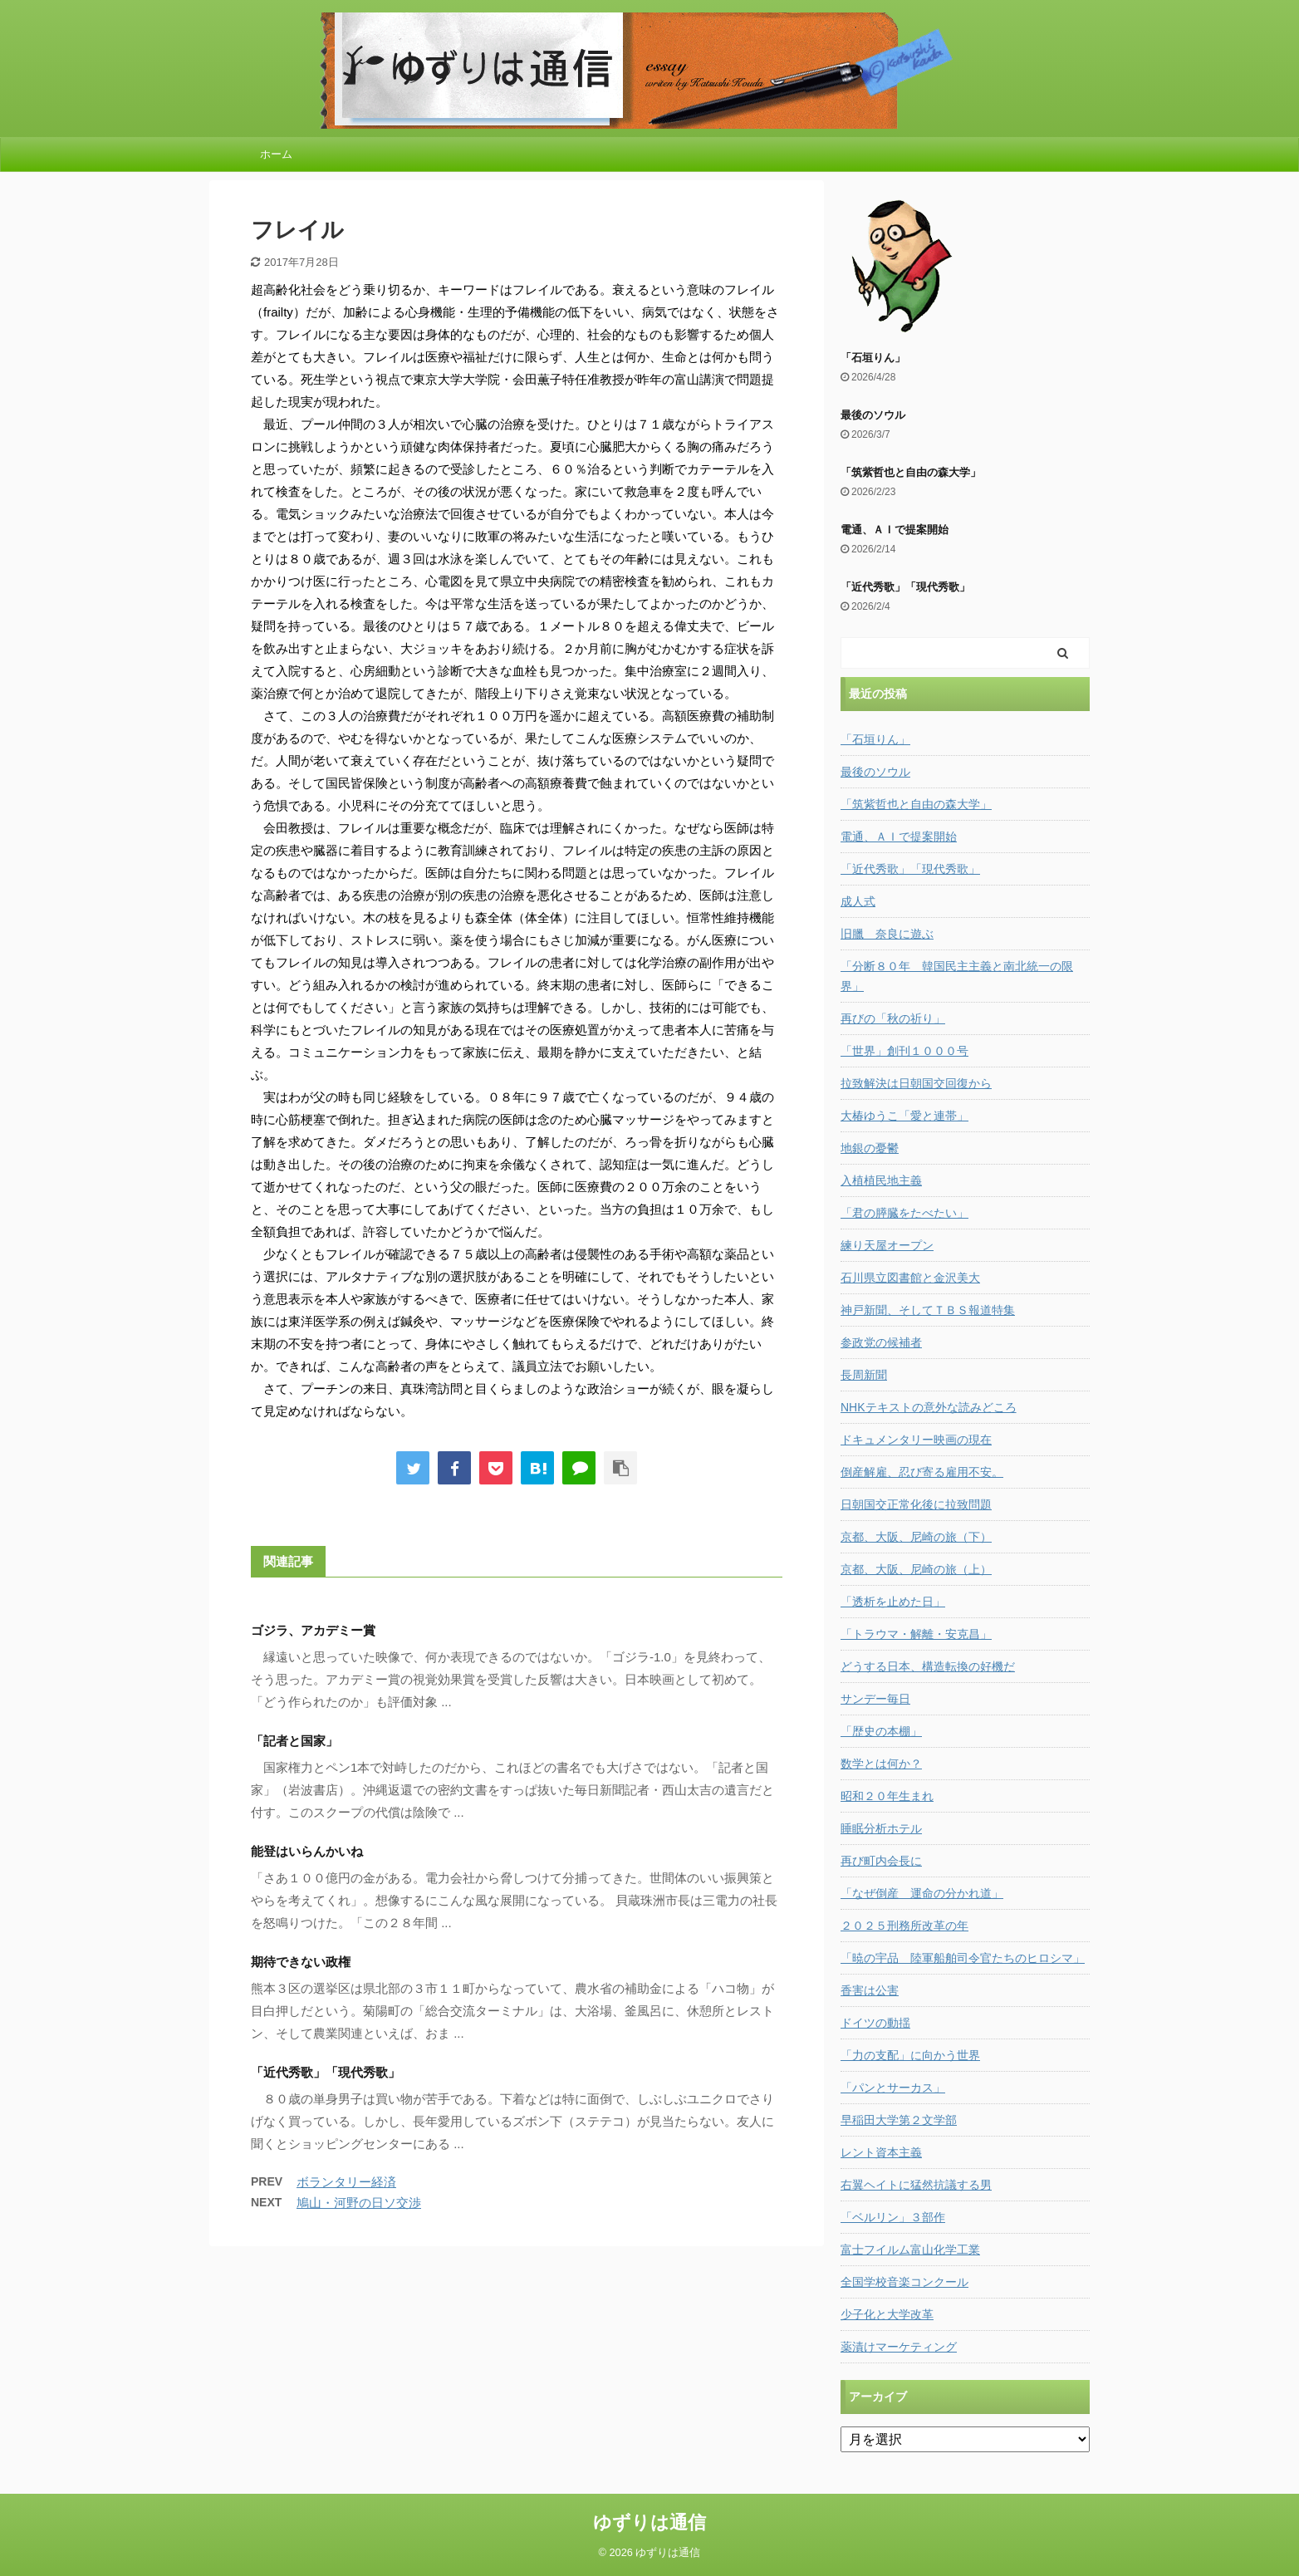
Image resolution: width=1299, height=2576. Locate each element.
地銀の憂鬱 (870, 1148)
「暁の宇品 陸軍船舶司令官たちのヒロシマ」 (963, 1958)
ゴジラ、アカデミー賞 (313, 1630)
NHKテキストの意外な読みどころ (929, 1407)
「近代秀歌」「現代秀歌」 (325, 2072)
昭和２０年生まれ (887, 1796)
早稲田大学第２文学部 (899, 2120)
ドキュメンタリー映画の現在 (916, 1439)
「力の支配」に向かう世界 (910, 2055)
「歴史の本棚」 (881, 1731)
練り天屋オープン (887, 1245)
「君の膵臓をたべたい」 (904, 1212)
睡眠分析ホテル (881, 1828)
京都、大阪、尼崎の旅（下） (916, 1536)
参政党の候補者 (881, 1342)
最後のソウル (873, 415)
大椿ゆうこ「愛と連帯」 (904, 1115)
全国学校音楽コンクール (904, 2282)
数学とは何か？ (881, 1763)
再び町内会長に (881, 1860)
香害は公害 (870, 1990)
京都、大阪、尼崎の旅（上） (916, 1569)
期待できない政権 (300, 1962)
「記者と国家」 (294, 1741)
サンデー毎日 (875, 1698)
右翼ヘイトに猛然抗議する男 (916, 2184)
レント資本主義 (881, 2152)
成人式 (858, 901)
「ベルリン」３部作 (893, 2217)
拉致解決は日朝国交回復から (916, 1083)
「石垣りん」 (873, 357)
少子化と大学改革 (887, 2314)
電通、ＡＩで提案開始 (895, 529)
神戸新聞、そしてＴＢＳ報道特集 (928, 1310)
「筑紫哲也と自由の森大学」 (911, 472)
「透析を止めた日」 (893, 1601)
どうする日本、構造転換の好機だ (928, 1666)
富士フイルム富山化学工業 (910, 2249)
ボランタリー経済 (346, 2182)
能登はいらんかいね (307, 1851)
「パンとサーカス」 (893, 2087)
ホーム (276, 154)
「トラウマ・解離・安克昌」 (916, 1634)
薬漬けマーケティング (899, 2346)
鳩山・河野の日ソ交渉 (359, 2203)
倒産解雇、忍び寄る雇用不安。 (922, 1472)
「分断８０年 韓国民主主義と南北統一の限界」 (957, 976)
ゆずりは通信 (649, 2522)
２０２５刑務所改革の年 (904, 1925)
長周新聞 (864, 1374)
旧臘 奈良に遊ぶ (887, 933)
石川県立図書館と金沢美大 (910, 1277)
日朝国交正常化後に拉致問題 (916, 1504)
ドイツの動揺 (875, 2022)
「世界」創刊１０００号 (904, 1050)
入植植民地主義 (881, 1180)
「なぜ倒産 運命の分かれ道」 (922, 1893)
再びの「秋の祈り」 (893, 1018)
